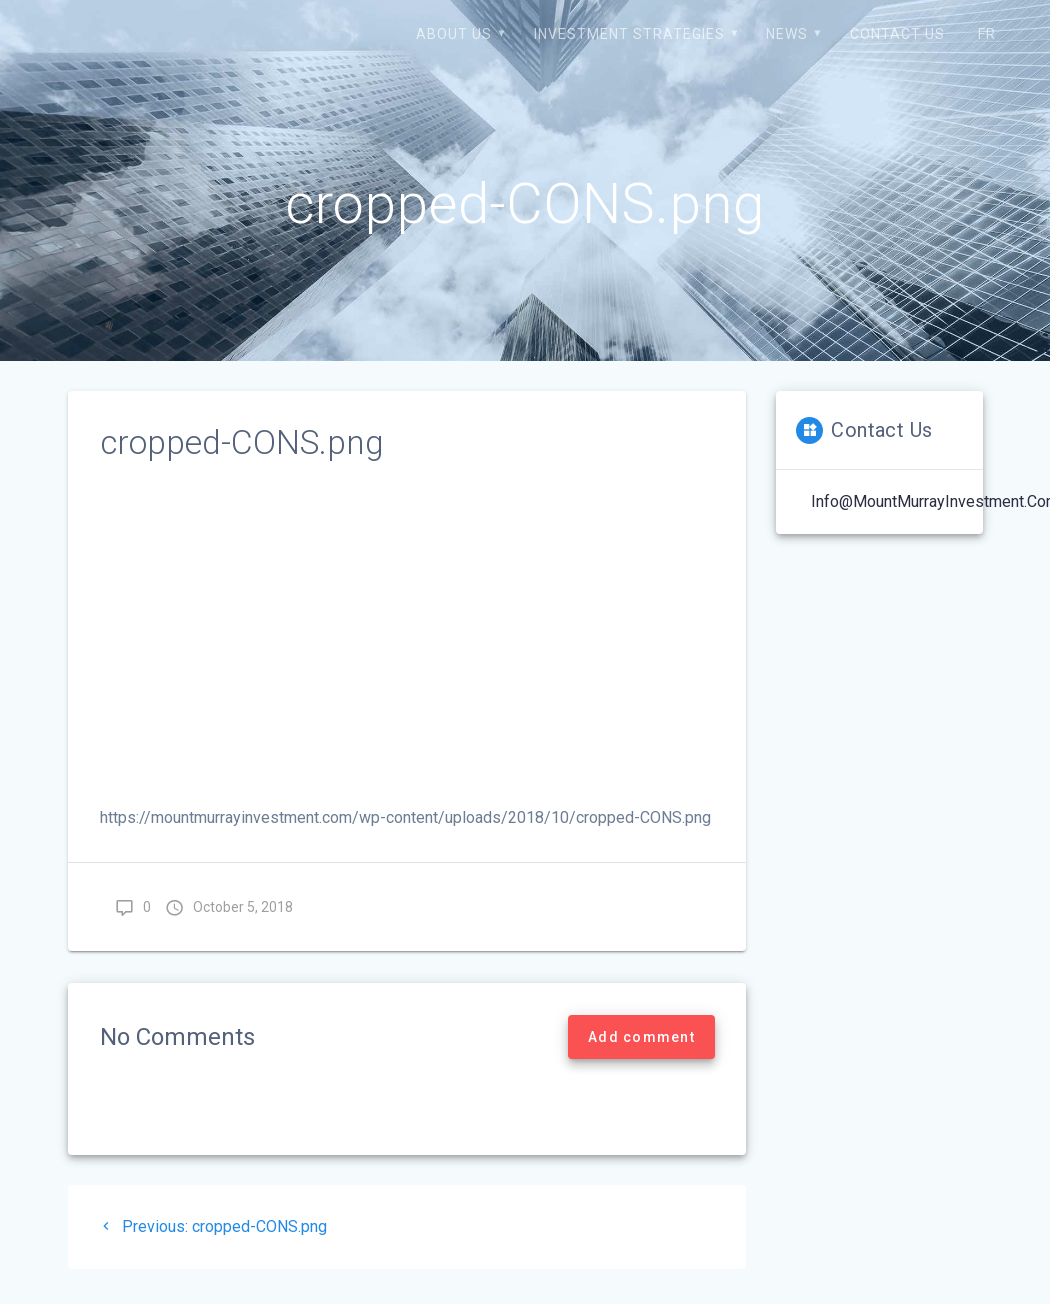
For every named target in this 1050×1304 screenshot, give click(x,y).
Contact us (897, 34)
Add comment (641, 1037)
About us (454, 34)
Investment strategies (629, 34)
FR (987, 34)
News (787, 34)
